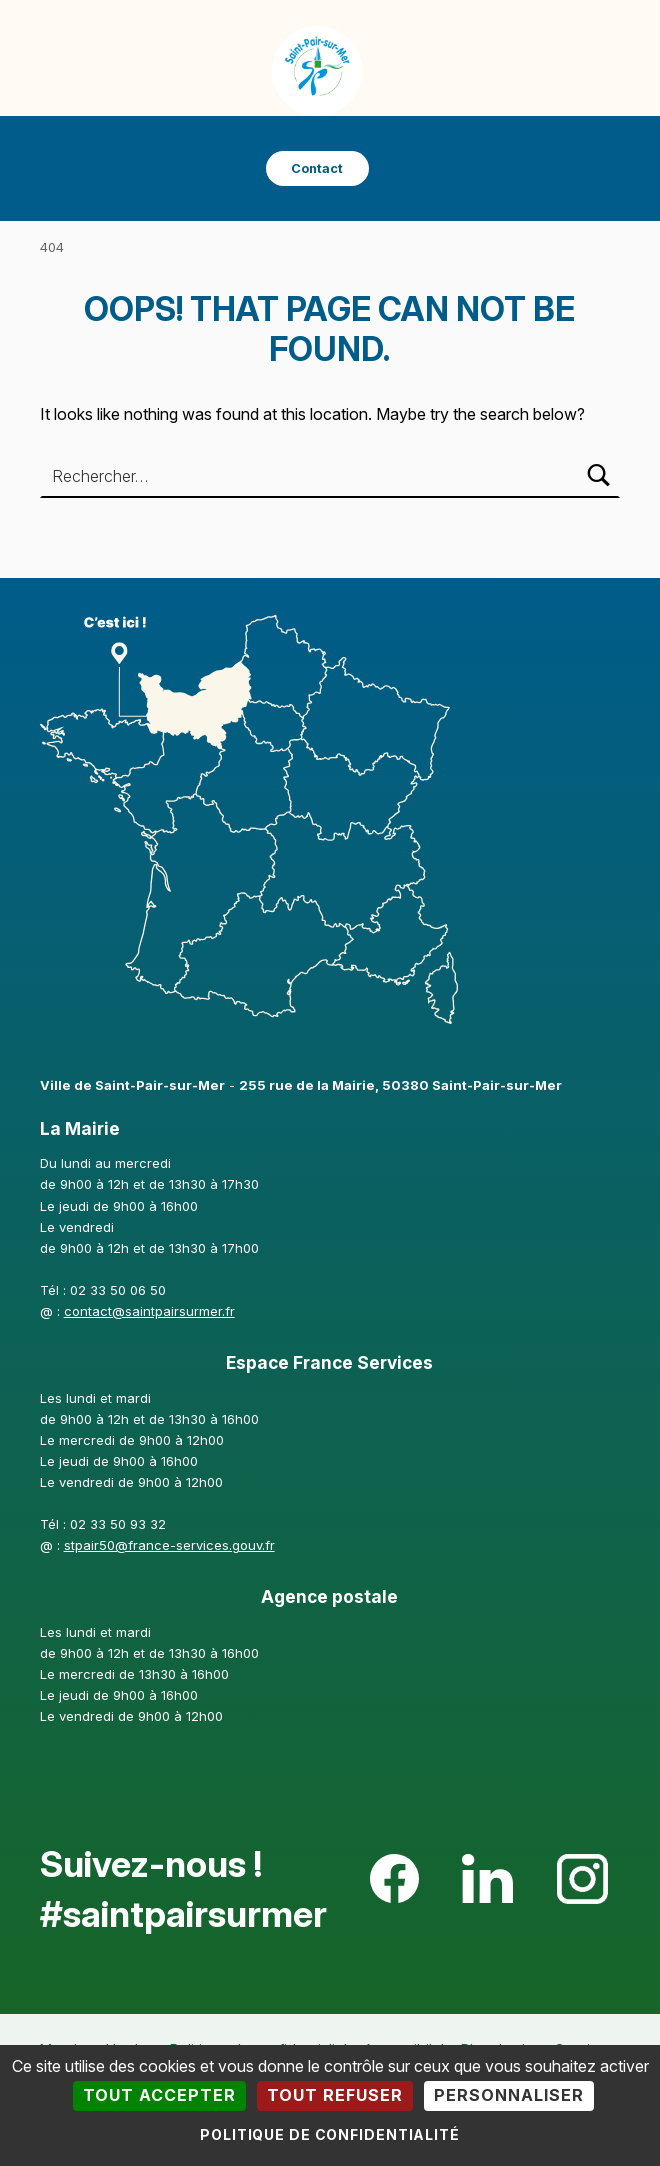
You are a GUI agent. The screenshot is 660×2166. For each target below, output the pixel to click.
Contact (317, 168)
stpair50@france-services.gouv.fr (169, 1545)
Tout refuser (335, 2095)
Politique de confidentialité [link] (330, 2134)
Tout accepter (159, 2095)
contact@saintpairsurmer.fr (149, 1311)
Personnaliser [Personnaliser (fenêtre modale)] (509, 2095)
